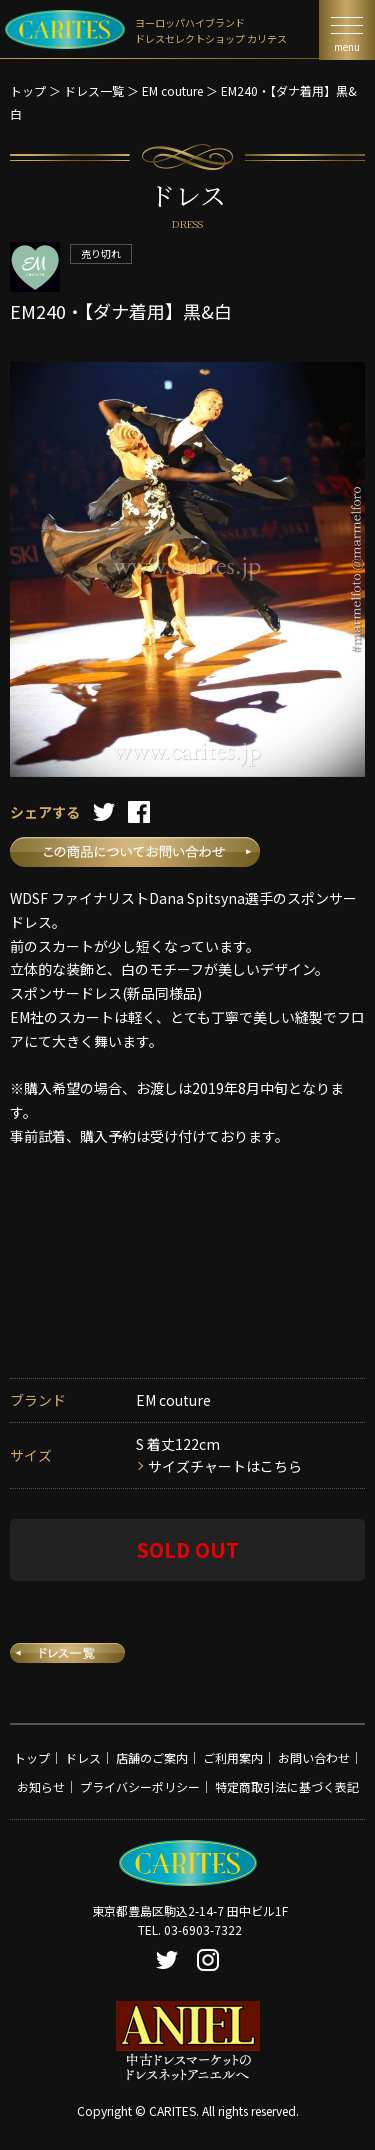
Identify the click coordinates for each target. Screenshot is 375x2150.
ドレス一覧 (94, 90)
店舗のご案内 (152, 1757)
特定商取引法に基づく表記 (287, 1786)
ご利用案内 (233, 1757)
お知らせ (41, 1786)
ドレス (83, 1757)
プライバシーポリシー (140, 1786)
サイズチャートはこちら (225, 1466)
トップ (28, 90)
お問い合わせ (314, 1757)
